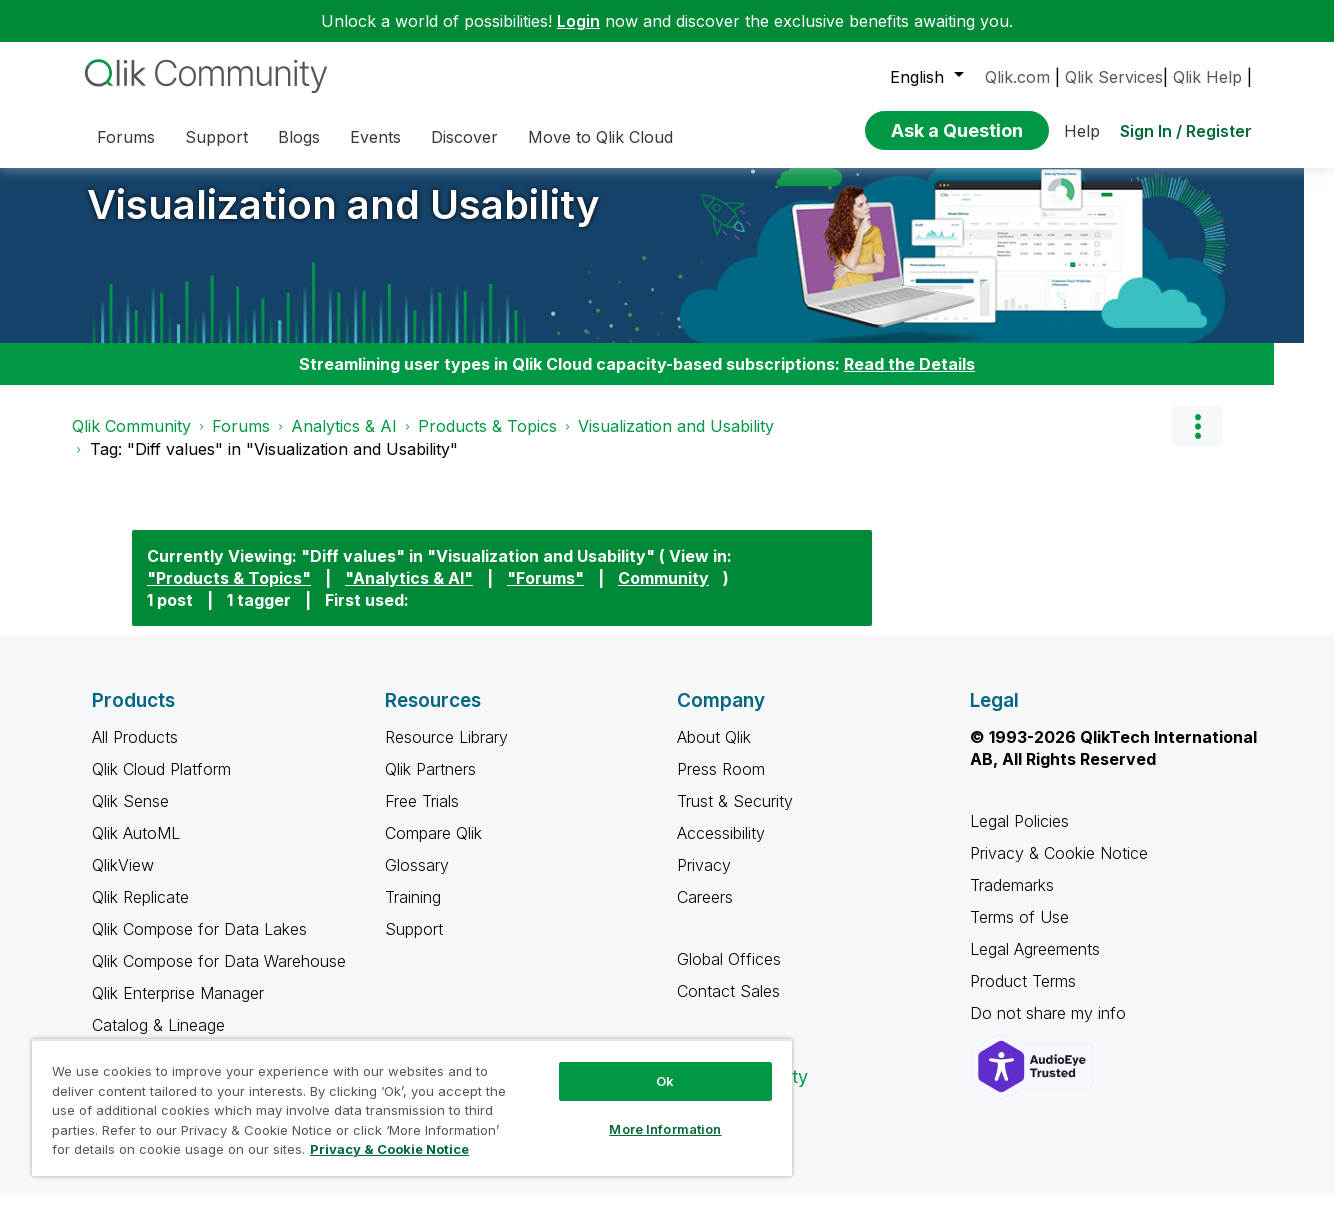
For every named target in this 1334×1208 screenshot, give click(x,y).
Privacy (704, 880)
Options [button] (1197, 441)
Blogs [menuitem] (299, 137)
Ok (665, 1081)
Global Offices (729, 974)
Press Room (721, 784)
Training (413, 912)
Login (578, 21)
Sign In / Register (1186, 131)
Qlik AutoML (136, 848)
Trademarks (1012, 900)
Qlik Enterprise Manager (178, 1008)
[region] (412, 1107)
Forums (241, 441)
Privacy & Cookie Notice (1059, 868)
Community (663, 593)
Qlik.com (1017, 77)
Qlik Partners (430, 784)
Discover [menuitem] (464, 137)
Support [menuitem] (216, 137)
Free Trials (422, 816)
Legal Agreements (1035, 964)
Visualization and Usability (343, 219)
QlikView (123, 880)
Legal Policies (1019, 836)
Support (414, 944)
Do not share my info (1050, 1028)
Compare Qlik (433, 848)
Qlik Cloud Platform (161, 784)
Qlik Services (1114, 77)
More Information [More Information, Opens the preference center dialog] (665, 1129)
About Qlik (714, 752)
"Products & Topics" (229, 593)
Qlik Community (131, 441)
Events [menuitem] (375, 137)
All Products (135, 752)
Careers (705, 912)
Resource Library (446, 752)
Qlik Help (1207, 77)
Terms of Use (1019, 932)
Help (1082, 131)
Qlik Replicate (140, 912)
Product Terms (1023, 996)
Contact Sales (728, 1006)
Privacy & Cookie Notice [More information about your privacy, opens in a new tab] (389, 1149)
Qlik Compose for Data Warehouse (219, 976)
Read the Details (909, 379)
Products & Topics (487, 441)
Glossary (417, 880)
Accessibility (721, 848)
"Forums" (545, 593)
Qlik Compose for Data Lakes (199, 944)
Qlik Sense (130, 816)
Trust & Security (735, 816)
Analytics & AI (344, 441)
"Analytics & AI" (409, 593)
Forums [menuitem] (126, 137)
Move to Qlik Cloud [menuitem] (600, 137)
